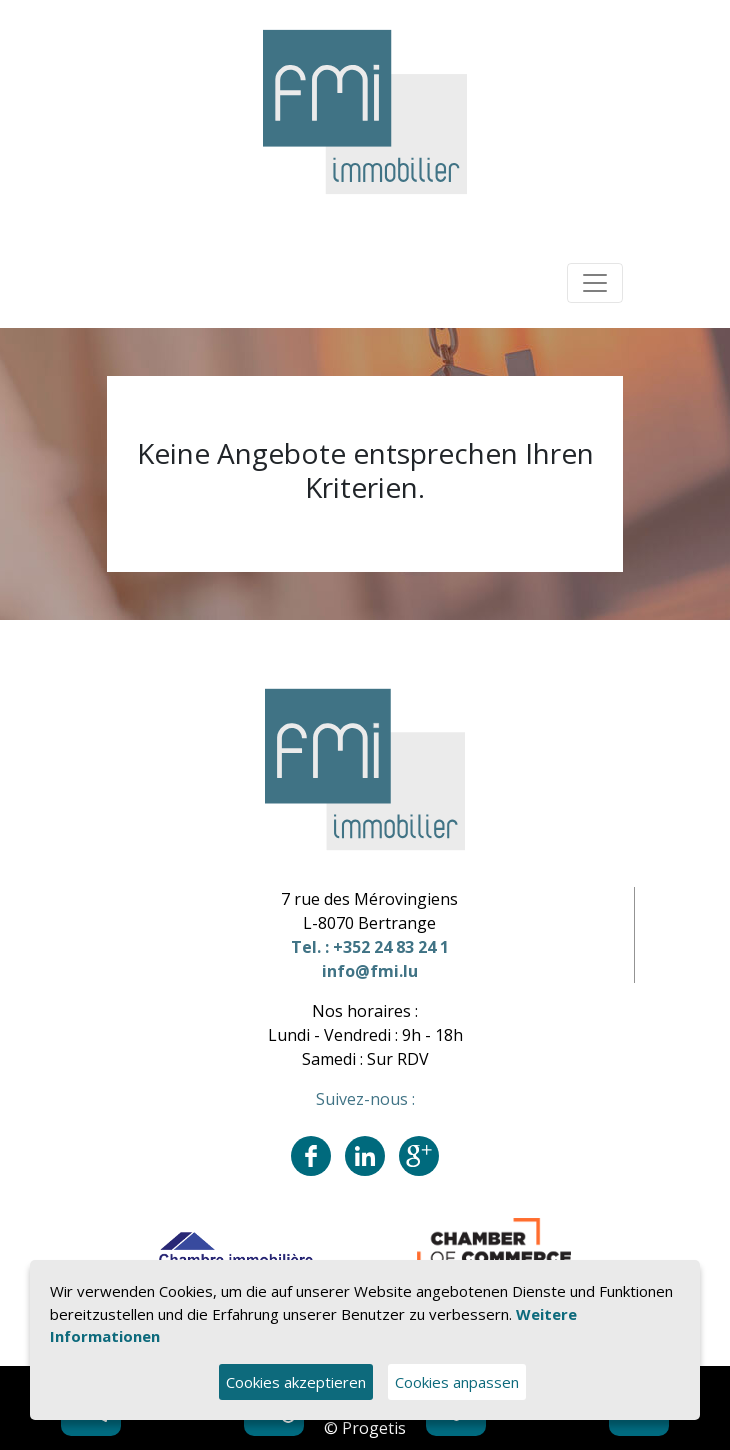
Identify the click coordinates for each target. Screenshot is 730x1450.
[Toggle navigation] (595, 283)
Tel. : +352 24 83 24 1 (370, 947)
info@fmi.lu (370, 971)
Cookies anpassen (457, 1382)
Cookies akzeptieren (296, 1382)
